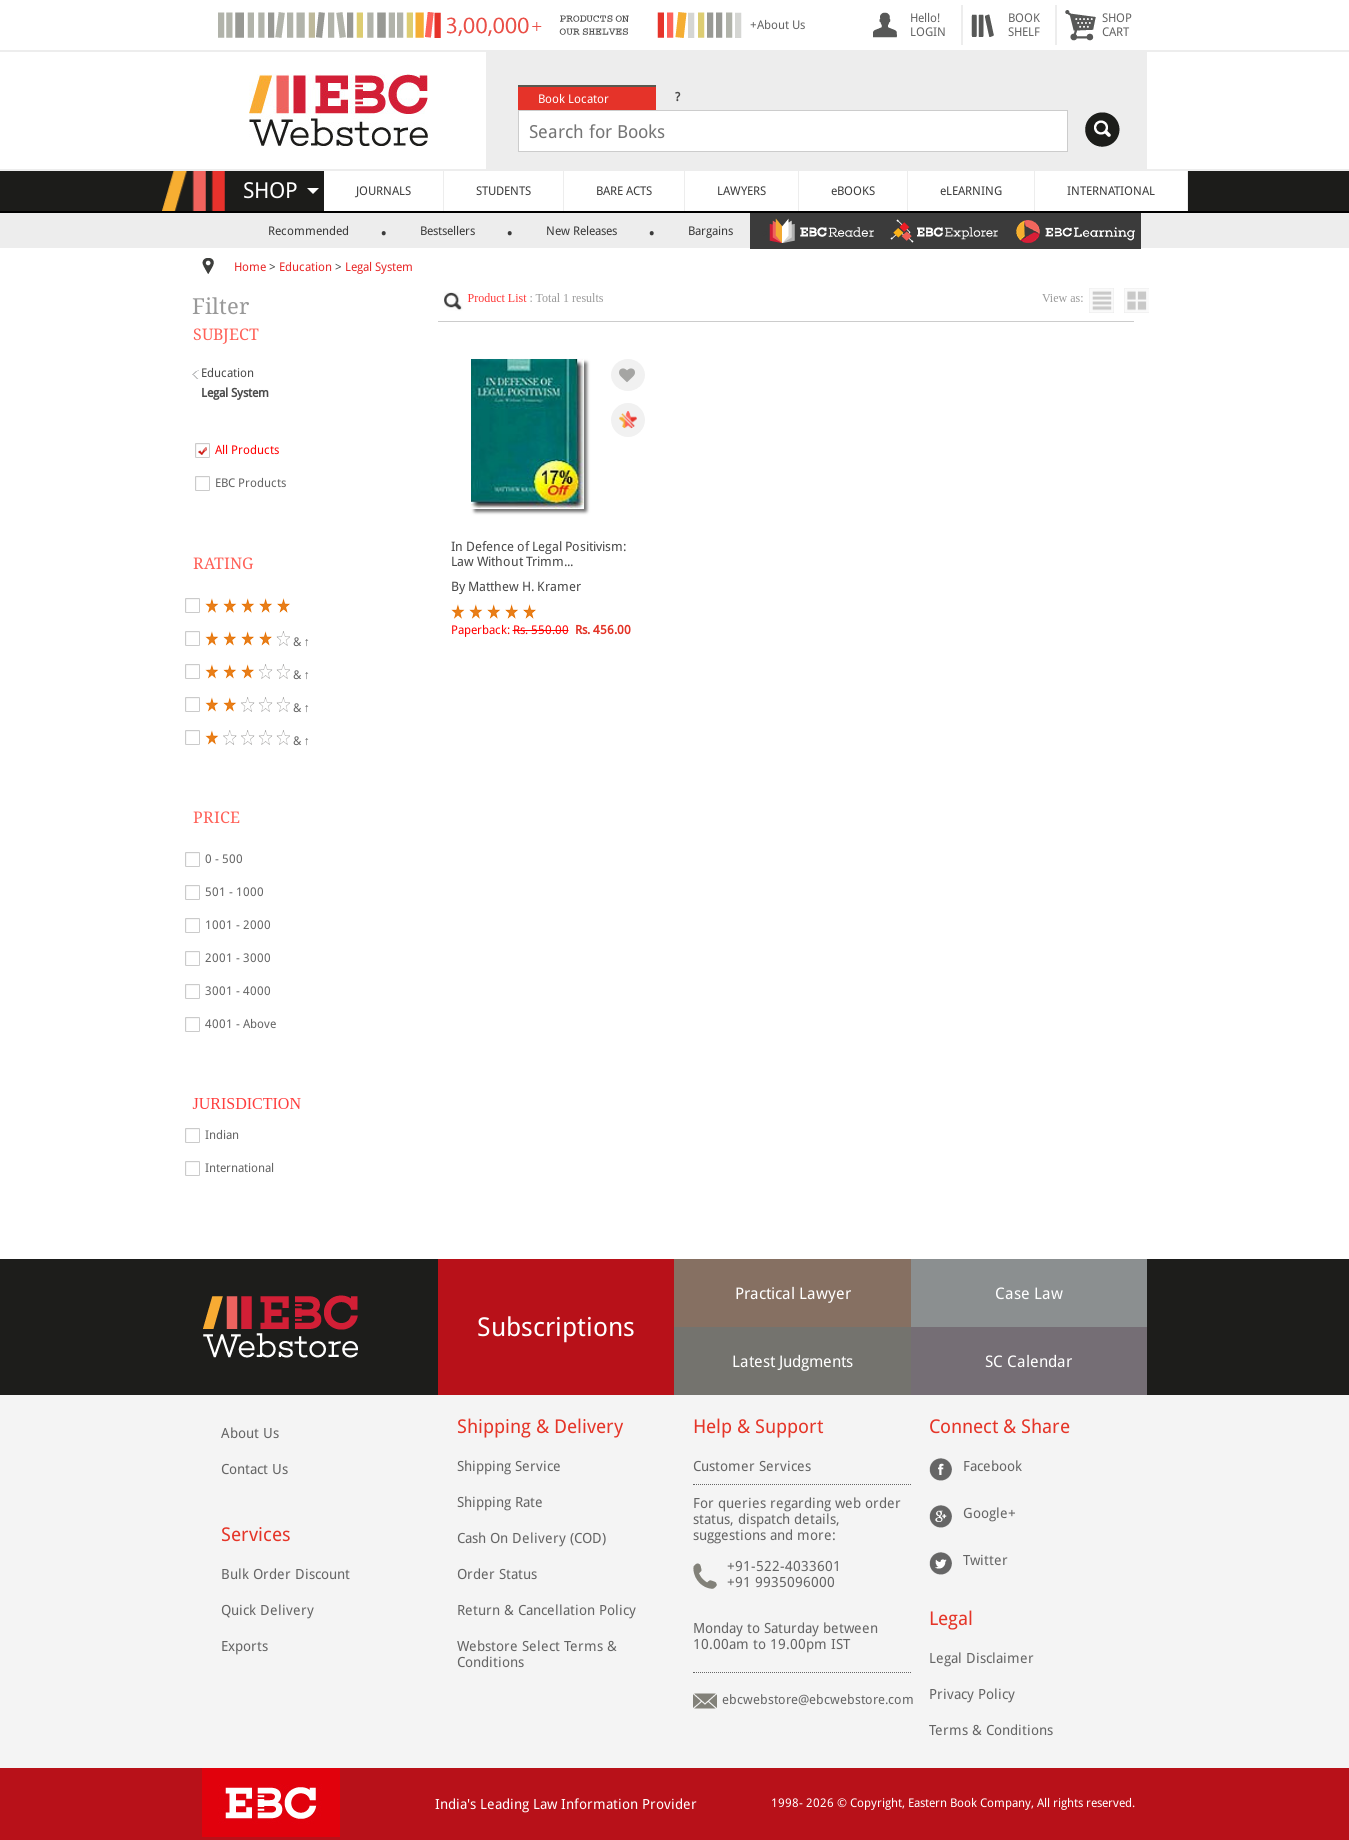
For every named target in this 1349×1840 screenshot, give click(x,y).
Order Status (497, 1574)
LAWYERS (741, 191)
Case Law (1029, 1293)
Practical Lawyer (793, 1293)
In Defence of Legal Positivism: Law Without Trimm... (538, 554)
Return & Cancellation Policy (546, 1610)
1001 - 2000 (238, 925)
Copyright (876, 1803)
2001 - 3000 (238, 958)
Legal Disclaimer (981, 1658)
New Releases (581, 231)
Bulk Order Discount (285, 1574)
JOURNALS (383, 191)
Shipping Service (509, 1466)
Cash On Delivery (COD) (531, 1538)
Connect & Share (999, 1426)
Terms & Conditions (991, 1730)
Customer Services (752, 1466)
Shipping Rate (500, 1502)
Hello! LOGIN (928, 25)
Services (256, 1534)
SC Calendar (1028, 1361)
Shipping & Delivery (540, 1426)
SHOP (281, 190)
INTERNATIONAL (1111, 191)
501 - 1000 (234, 892)
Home (250, 267)
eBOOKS (853, 191)
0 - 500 (224, 859)
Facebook (992, 1466)
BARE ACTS (624, 191)
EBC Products (250, 483)
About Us (250, 1433)
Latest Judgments (792, 1361)
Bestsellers (447, 231)
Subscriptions (556, 1327)
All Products (247, 450)
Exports (244, 1646)
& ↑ (257, 638)
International (239, 1168)
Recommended (308, 231)
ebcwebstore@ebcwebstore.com (818, 1699)
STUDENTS (503, 191)
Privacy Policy (972, 1694)
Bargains (710, 231)
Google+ (989, 1513)
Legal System (379, 267)
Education (305, 267)
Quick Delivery (267, 1610)
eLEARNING (971, 191)
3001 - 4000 (238, 991)
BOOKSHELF (1024, 25)
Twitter (985, 1560)
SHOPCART (1117, 25)
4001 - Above (240, 1024)
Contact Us (254, 1469)
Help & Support (758, 1426)
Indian (222, 1135)
